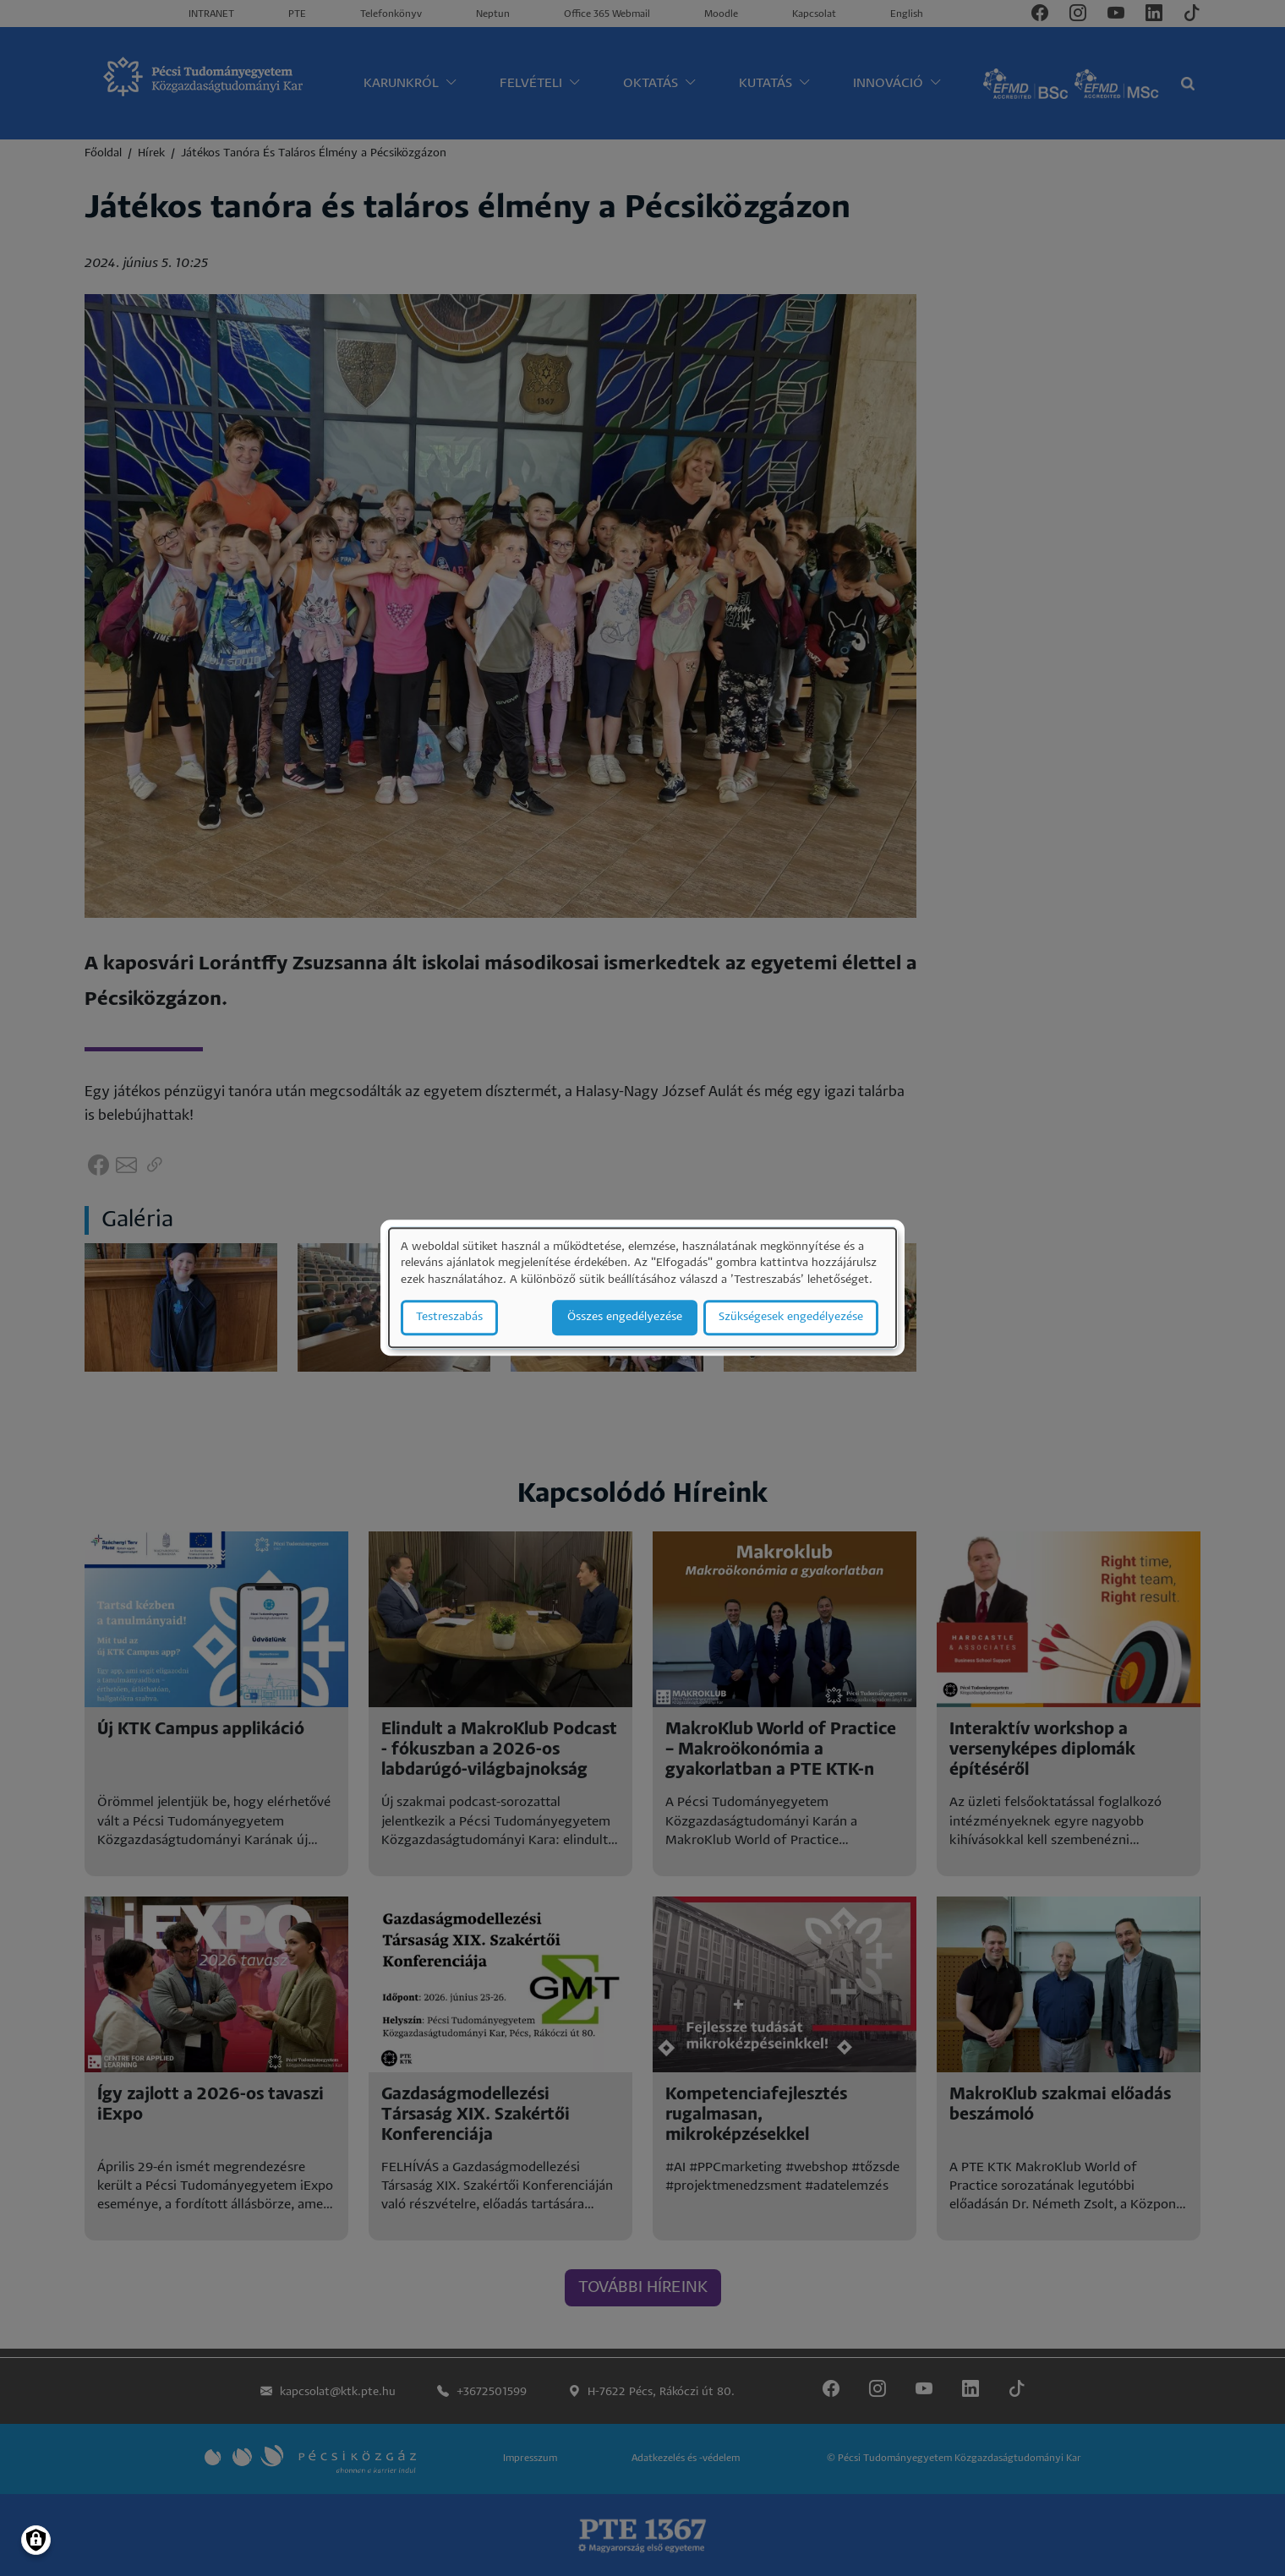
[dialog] (642, 1287)
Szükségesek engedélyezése (791, 1318)
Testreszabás (449, 1318)
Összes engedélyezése (624, 1318)
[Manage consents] (36, 2540)
